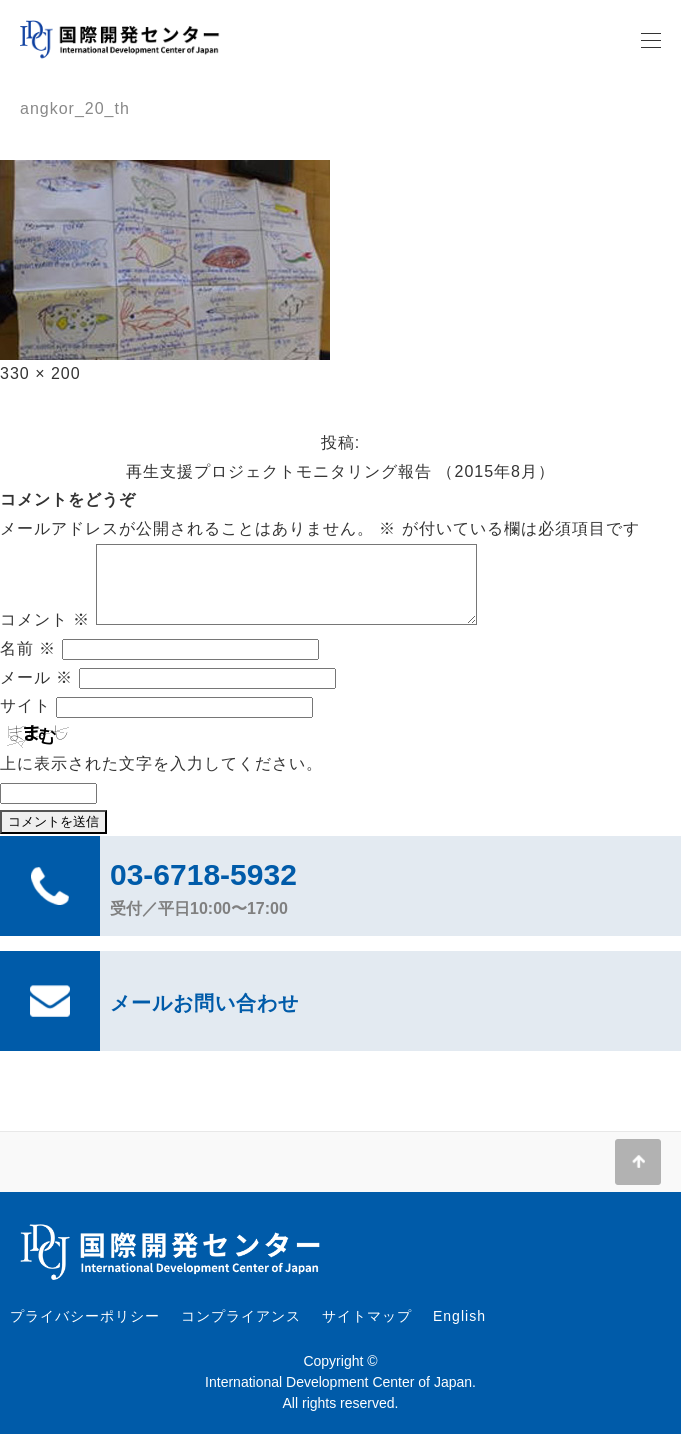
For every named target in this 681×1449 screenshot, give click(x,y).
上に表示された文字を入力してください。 (161, 778)
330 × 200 (40, 373)
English (459, 1331)
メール (36, 692)
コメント (45, 634)
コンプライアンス (241, 1331)
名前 (28, 663)
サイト (25, 720)
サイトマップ (367, 1331)
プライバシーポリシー (85, 1331)
